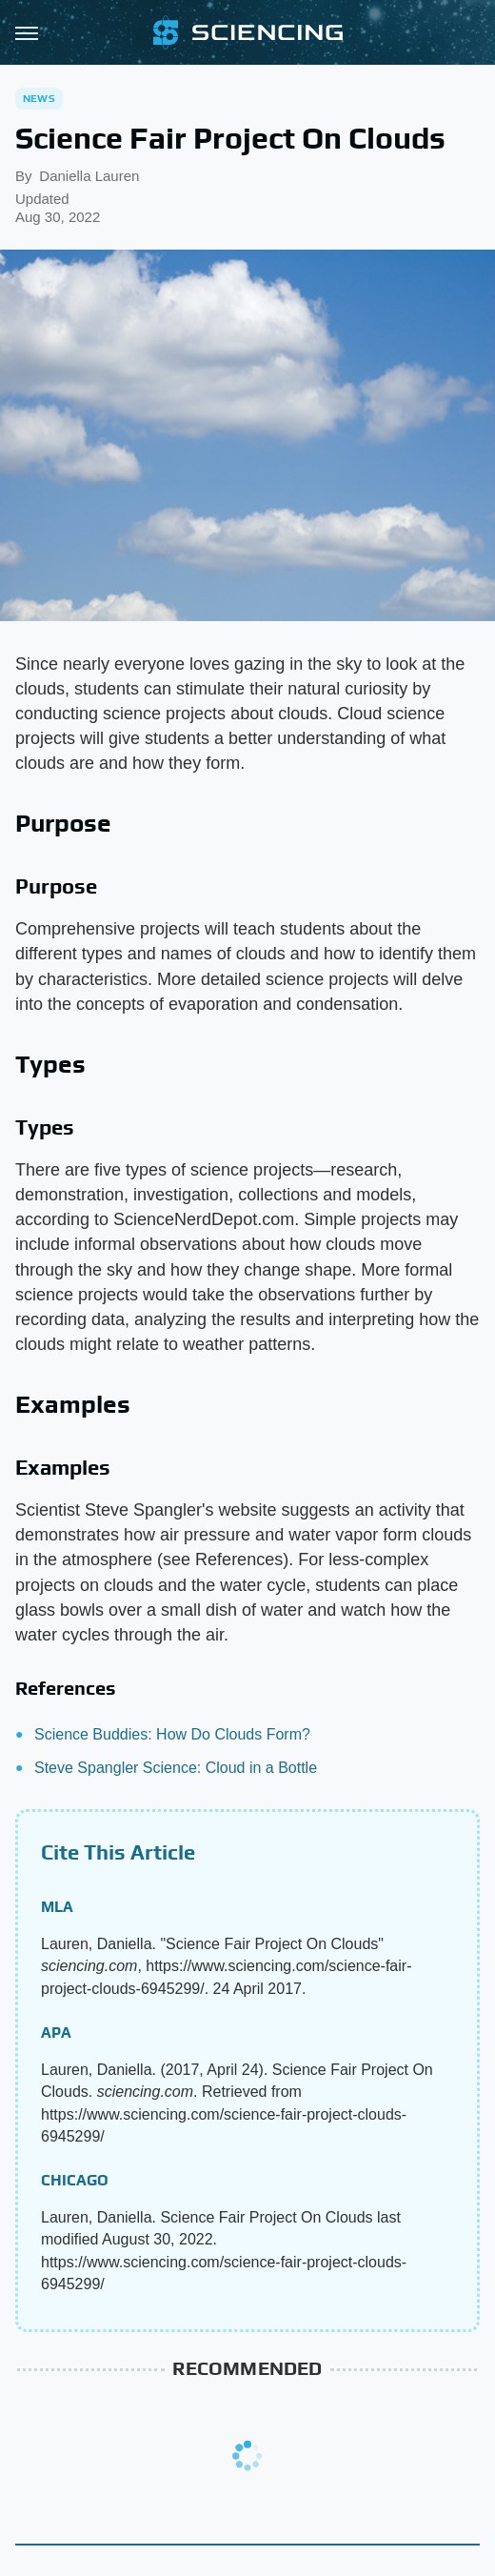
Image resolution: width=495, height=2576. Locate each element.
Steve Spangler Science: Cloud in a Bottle (175, 1768)
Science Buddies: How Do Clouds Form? (172, 1734)
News (39, 98)
